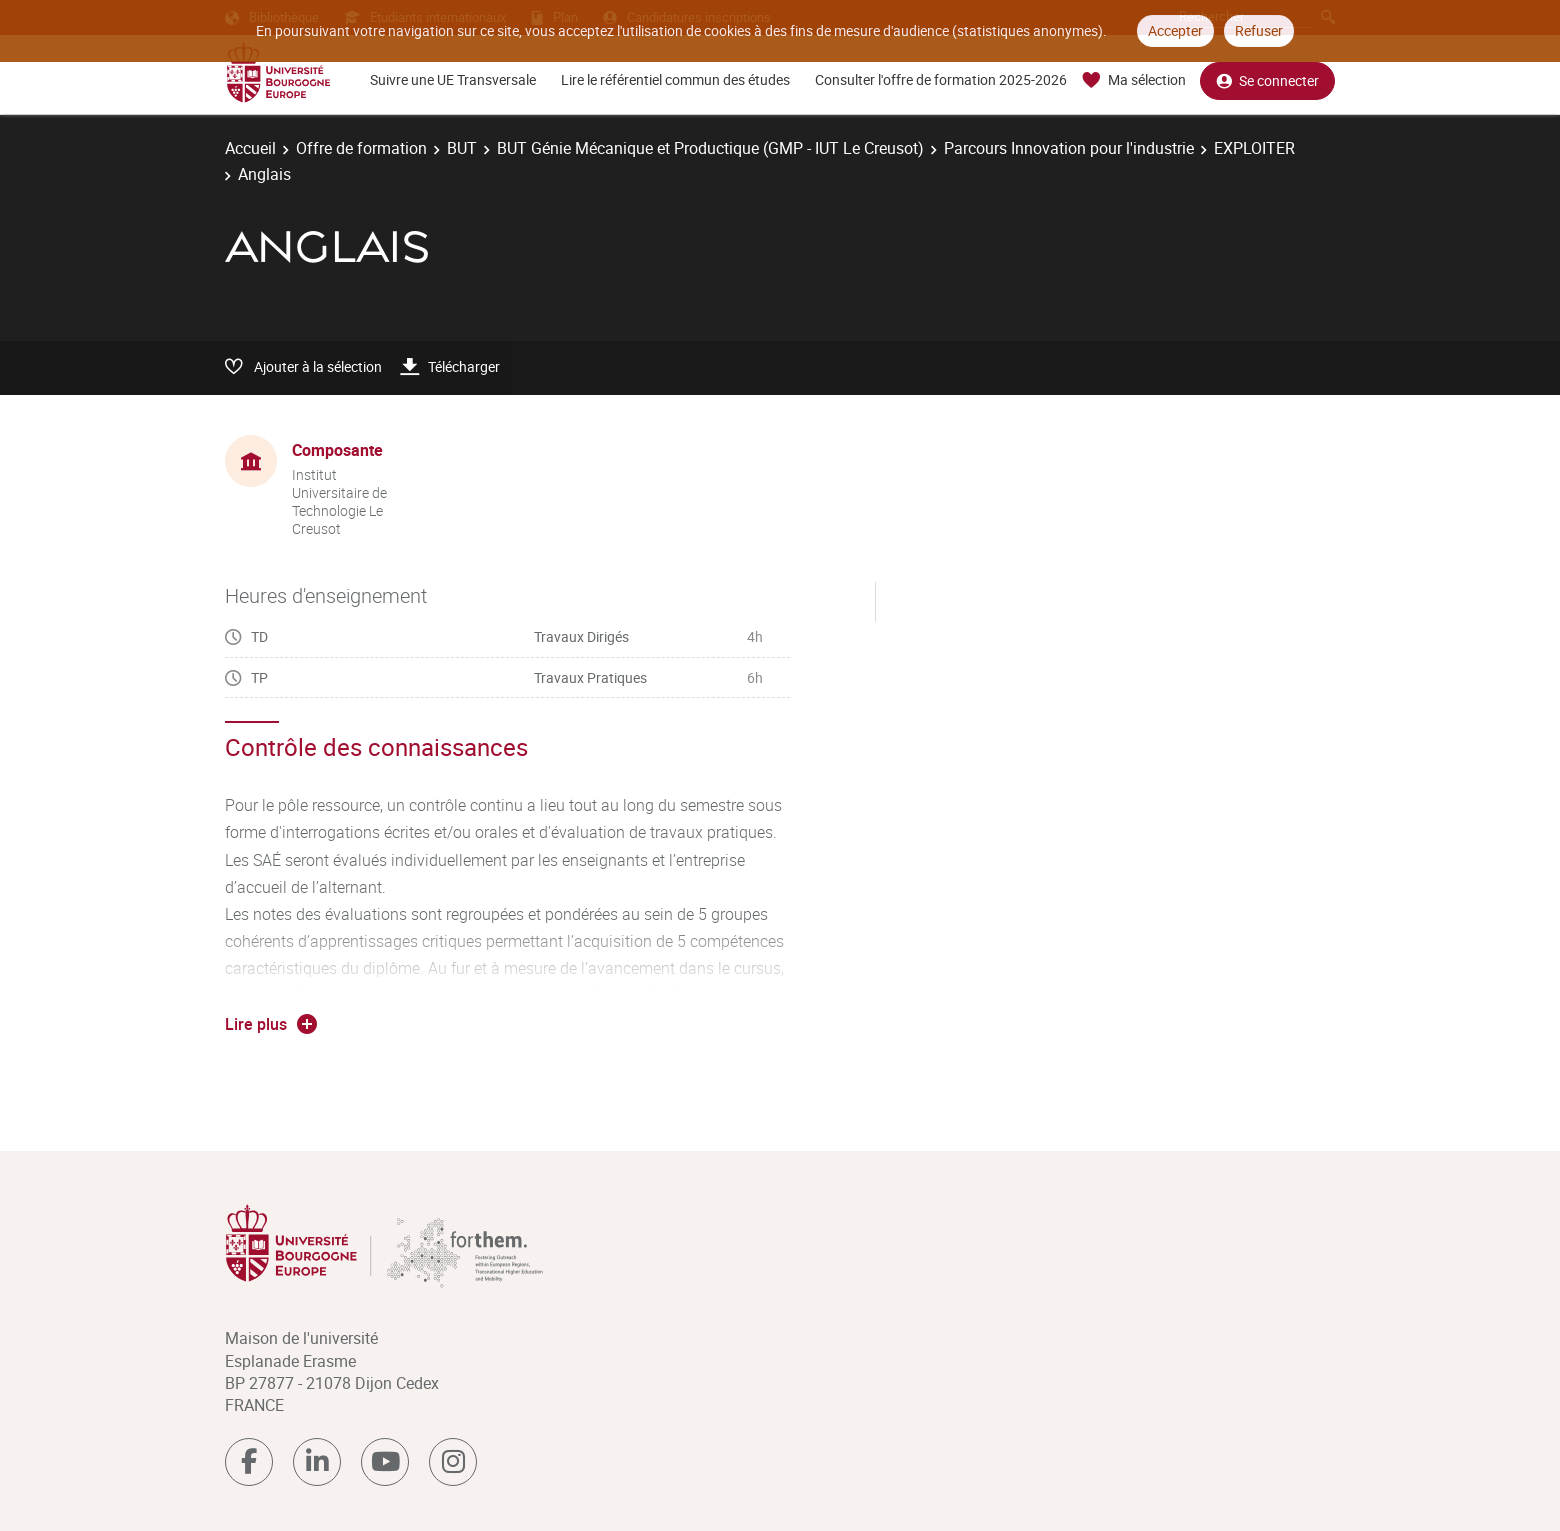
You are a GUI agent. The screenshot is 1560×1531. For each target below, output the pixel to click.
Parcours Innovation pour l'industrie (1069, 148)
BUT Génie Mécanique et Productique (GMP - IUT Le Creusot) (710, 148)
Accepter (1175, 30)
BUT (462, 148)
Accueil (250, 148)
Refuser (1259, 30)
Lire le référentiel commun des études (675, 79)
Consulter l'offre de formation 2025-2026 (941, 79)
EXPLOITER (1254, 148)
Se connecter (1267, 80)
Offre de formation (361, 148)
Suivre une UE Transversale (453, 79)
